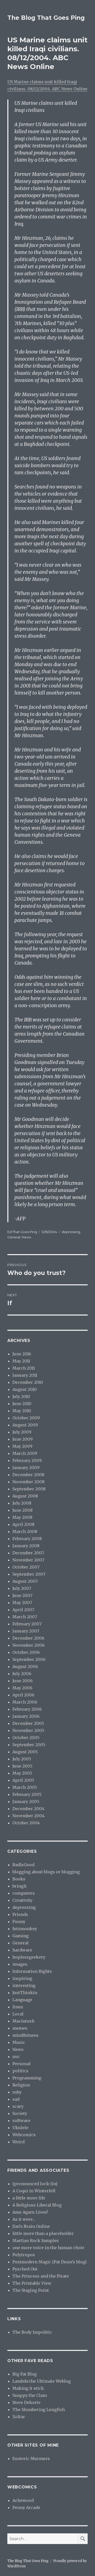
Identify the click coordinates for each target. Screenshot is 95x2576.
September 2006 (29, 1659)
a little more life (28, 2197)
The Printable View (31, 2283)
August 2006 (25, 1666)
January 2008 (26, 1545)
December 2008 (28, 1474)
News (26, 1237)
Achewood (23, 2500)
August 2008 (25, 1496)
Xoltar (18, 2416)
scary (18, 2106)
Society (19, 2113)
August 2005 (25, 1751)
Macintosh (23, 2021)
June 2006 (22, 1680)
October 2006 (26, 1652)
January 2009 (26, 1467)
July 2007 (21, 1588)
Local (18, 2013)
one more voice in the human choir (48, 2247)
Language (22, 1999)
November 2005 (28, 1730)
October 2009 (26, 1417)
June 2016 (21, 1353)
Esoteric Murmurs (31, 2458)
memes (19, 2028)
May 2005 (22, 1773)
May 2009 (22, 1446)
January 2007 (25, 1631)
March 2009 (24, 1453)
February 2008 (27, 1538)
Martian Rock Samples (35, 2240)
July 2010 (21, 1396)
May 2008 (22, 1517)
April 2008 (23, 1524)
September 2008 (29, 1488)
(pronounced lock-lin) (35, 2183)
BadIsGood (23, 1864)
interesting (23, 1985)
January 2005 (25, 1801)
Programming (26, 2077)
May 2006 (22, 1687)
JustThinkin (24, 1992)
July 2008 (21, 1503)
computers (23, 1893)
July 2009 (21, 1432)
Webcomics (24, 2134)
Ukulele (20, 2127)
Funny (18, 1921)
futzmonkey (24, 1928)
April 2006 (23, 1694)
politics (20, 2070)
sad (16, 2099)
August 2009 (25, 1424)
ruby (17, 2092)
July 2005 (21, 1758)
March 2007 (24, 1616)
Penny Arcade (26, 2507)
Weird (18, 2141)
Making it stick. (28, 2388)
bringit (19, 1886)
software (21, 2120)
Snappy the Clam (29, 2395)
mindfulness (25, 2035)
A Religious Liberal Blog (37, 2205)
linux (17, 2006)
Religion (21, 2084)
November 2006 (28, 1645)
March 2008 (24, 1531)
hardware (22, 1949)
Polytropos (23, 2254)
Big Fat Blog (24, 2374)
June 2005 (22, 1766)
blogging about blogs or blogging (46, 1871)
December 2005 (28, 1723)
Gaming (20, 1935)
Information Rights (32, 1971)
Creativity (22, 1900)
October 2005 (26, 1737)
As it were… (23, 2219)
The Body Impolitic (32, 2332)
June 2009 (22, 1439)
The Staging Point (30, 2290)
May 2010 (21, 1410)
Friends (20, 1914)
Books (18, 1878)
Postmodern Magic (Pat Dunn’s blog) (49, 2261)
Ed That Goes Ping (22, 1232)
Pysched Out (24, 2268)
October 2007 (26, 1567)
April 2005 (23, 1780)
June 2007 (22, 1595)
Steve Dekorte (26, 2402)
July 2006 (21, 1673)
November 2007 (28, 1559)
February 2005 (27, 1794)
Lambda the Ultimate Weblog (41, 2381)
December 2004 (28, 1808)
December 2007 (28, 1552)
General (13, 1237)
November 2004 (28, 1815)
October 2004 (26, 1822)
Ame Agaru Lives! (30, 2212)
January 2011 (24, 1375)
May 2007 (22, 1602)
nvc (16, 2056)
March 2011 (23, 1368)
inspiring (22, 1978)
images (19, 1964)
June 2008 (22, 1510)
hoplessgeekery (28, 1957)
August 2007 (25, 1581)
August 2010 (24, 1389)
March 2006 (24, 1702)
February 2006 (27, 1709)
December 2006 (28, 1638)
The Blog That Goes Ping (46, 17)
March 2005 (24, 1787)
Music (18, 2042)
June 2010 (21, 1403)
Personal (21, 2063)
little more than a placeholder (43, 2233)
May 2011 (21, 1360)
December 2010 (27, 1382)
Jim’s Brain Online (31, 2226)
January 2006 (26, 1716)
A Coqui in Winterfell (33, 2190)
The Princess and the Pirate (40, 2276)
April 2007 (23, 1609)
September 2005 (28, 1744)
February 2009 (27, 1460)
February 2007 (27, 1623)
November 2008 (28, 1481)
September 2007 (28, 1574)
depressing (71, 1232)
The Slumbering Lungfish (38, 2409)
